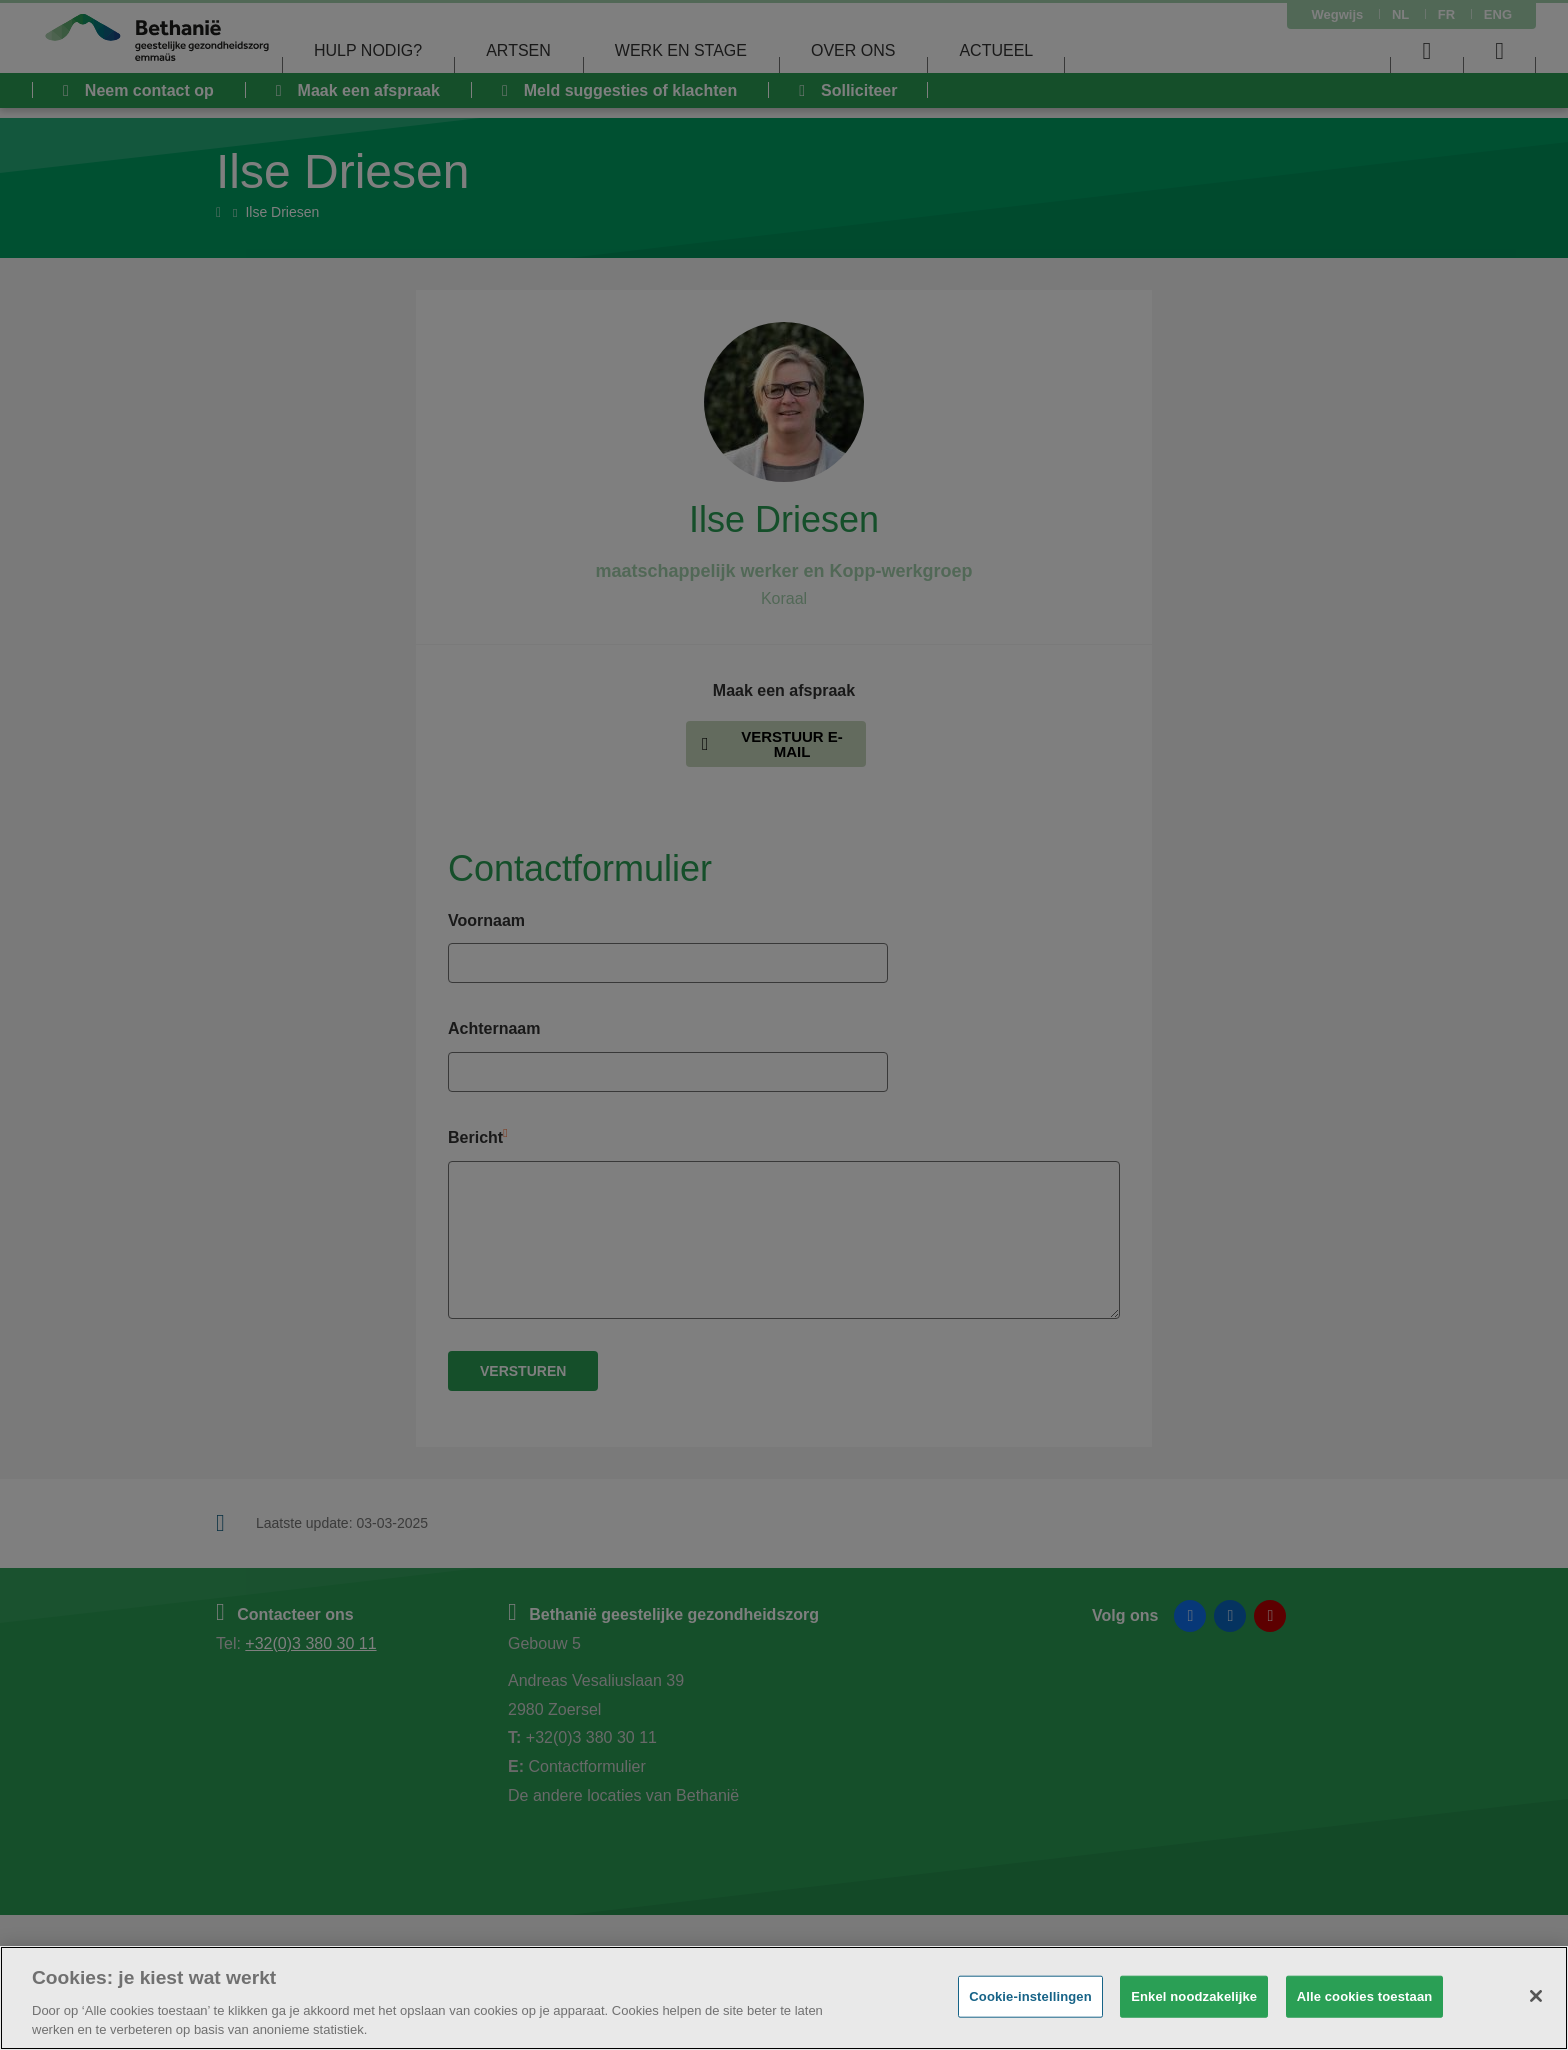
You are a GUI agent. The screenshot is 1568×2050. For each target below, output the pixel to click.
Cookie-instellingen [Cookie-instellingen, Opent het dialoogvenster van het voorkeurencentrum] (1030, 1996)
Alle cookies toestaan (1365, 1996)
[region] (784, 1998)
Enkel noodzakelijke (1194, 1996)
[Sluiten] (1536, 1996)
